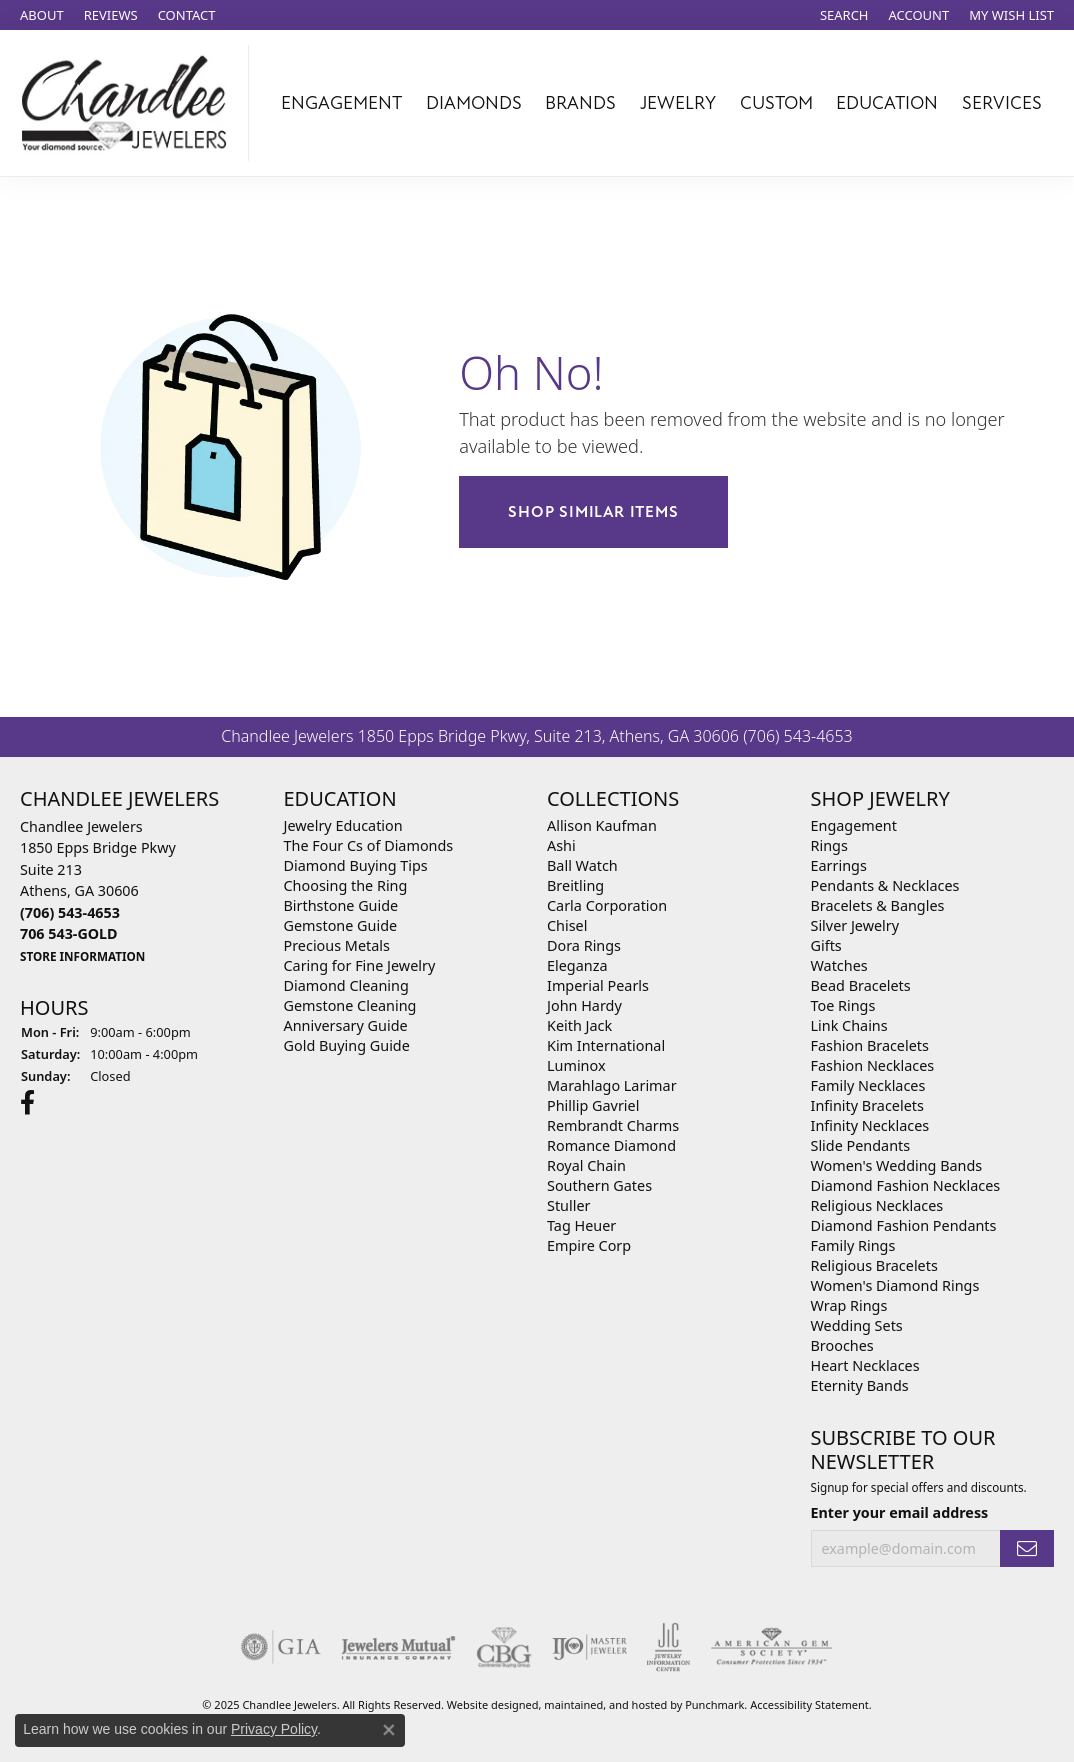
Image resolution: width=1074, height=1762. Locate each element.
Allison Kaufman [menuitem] (602, 825)
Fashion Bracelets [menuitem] (870, 1045)
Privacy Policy (274, 1729)
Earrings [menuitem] (839, 865)
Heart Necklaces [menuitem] (865, 1365)
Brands (580, 103)
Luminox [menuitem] (576, 1065)
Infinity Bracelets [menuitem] (867, 1105)
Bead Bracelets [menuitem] (861, 985)
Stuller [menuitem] (568, 1205)
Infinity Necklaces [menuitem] (870, 1125)
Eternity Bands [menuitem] (860, 1385)
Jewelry (678, 103)
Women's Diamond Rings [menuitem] (895, 1285)
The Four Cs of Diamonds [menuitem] (369, 845)
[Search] (844, 15)
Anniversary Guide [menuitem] (346, 1025)
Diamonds (474, 103)
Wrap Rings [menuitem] (849, 1305)
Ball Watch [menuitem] (582, 865)
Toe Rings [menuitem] (843, 1005)
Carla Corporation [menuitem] (607, 905)
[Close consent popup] (389, 1730)
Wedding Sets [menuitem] (857, 1325)
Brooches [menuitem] (842, 1345)
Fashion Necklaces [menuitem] (873, 1065)
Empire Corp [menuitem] (589, 1245)
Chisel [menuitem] (567, 925)
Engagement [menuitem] (854, 825)
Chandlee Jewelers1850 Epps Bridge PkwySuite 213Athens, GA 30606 (98, 891)
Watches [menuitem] (839, 965)
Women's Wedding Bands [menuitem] (897, 1165)
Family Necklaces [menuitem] (868, 1085)
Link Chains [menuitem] (849, 1025)
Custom (776, 103)
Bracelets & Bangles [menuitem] (878, 905)
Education (887, 103)
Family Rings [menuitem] (853, 1245)
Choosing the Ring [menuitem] (346, 885)
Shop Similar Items (593, 512)
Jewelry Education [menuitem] (343, 825)
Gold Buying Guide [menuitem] (347, 1045)
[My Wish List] (1011, 15)
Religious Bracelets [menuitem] (874, 1265)
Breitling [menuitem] (575, 885)
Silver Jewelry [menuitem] (855, 925)
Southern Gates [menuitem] (599, 1185)
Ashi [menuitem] (561, 845)
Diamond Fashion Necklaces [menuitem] (906, 1185)
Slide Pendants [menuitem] (861, 1145)
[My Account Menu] (919, 15)
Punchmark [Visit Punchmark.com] (714, 1703)
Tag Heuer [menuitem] (581, 1225)
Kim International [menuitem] (606, 1045)
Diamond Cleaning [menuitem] (346, 985)
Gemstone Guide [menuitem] (341, 925)
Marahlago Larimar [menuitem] (612, 1085)
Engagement (341, 103)
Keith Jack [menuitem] (579, 1025)
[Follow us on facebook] (27, 1102)
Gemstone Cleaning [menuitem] (350, 1005)
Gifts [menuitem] (826, 945)
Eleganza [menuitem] (577, 965)
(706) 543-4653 (798, 736)
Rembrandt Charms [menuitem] (613, 1125)
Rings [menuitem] (829, 845)
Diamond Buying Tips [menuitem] (356, 865)
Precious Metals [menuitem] (337, 945)
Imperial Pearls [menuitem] (598, 985)
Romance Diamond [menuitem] (611, 1145)
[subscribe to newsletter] (1027, 1548)
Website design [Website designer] (486, 1703)
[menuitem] (281, 1646)
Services (1002, 103)
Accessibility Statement (809, 1703)
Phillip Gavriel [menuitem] (593, 1105)
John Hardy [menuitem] (584, 1005)
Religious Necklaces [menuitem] (877, 1205)
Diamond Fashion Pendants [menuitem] (904, 1225)
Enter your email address (900, 1512)
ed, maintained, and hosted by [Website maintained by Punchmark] (606, 1703)
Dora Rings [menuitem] (584, 945)
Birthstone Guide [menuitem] (341, 905)
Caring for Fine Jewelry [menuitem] (360, 965)
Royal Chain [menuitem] (586, 1165)
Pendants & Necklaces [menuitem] (885, 885)
